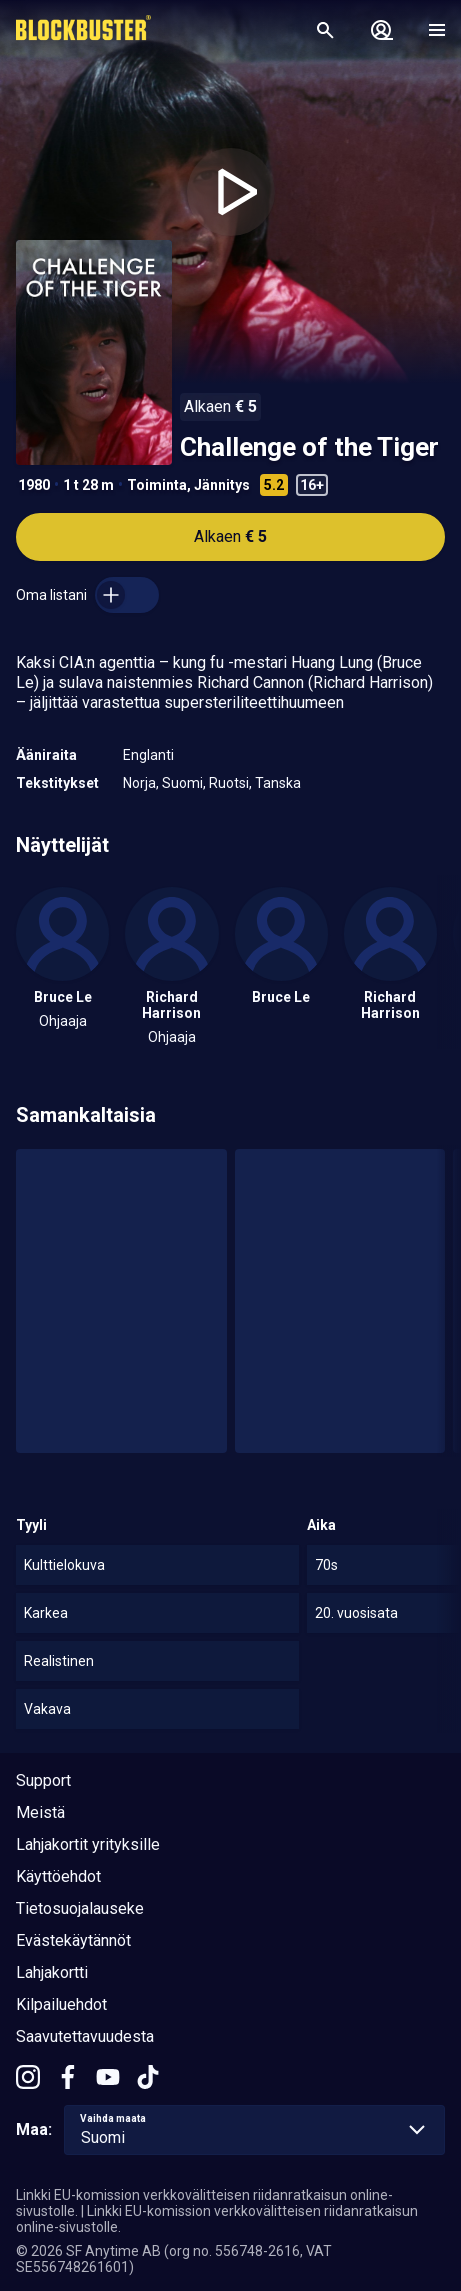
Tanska (278, 783)
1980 (34, 485)
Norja (139, 783)
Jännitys (222, 485)
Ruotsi (229, 783)
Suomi (182, 783)
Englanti (148, 755)
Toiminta (157, 485)
